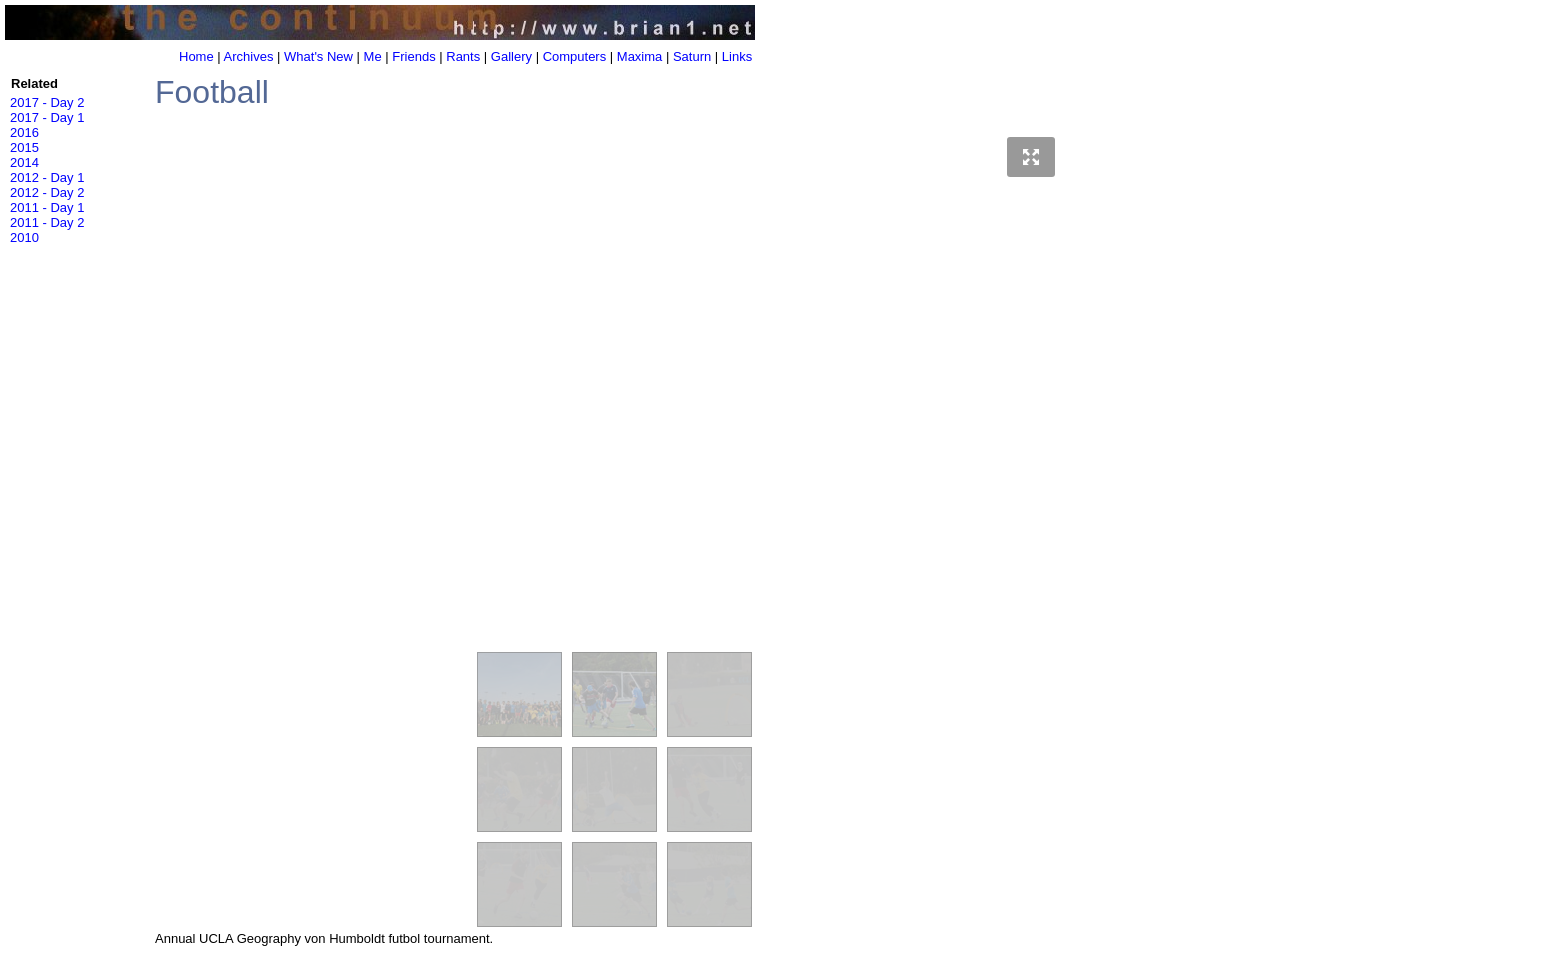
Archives (249, 56)
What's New (318, 56)
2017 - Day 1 (47, 117)
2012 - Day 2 (47, 192)
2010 (24, 237)
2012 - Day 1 (47, 177)
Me (373, 56)
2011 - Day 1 (47, 207)
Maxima (640, 56)
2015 (24, 147)
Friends (413, 56)
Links (737, 56)
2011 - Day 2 (47, 222)
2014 (24, 162)
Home (196, 56)
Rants (463, 56)
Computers (575, 56)
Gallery (511, 56)
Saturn (692, 56)
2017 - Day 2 (47, 102)
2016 (24, 132)
